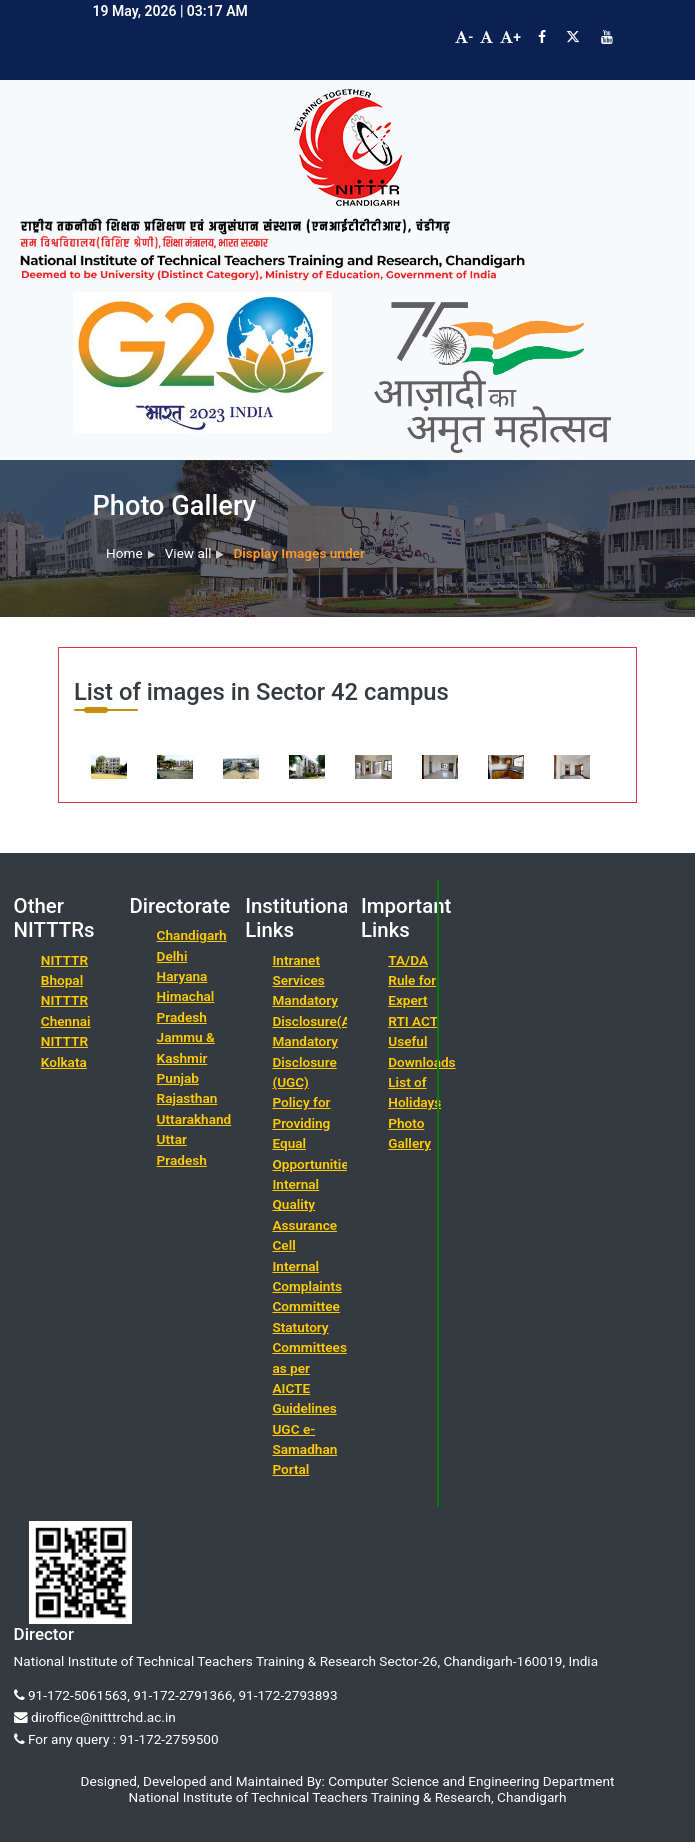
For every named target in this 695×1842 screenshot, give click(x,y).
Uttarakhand (194, 1119)
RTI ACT (413, 1021)
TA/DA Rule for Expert (412, 980)
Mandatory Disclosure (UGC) (305, 1061)
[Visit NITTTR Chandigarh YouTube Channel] (607, 37)
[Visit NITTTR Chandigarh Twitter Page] (573, 37)
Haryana (182, 976)
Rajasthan (187, 1098)
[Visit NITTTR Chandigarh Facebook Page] (542, 37)
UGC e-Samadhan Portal (304, 1449)
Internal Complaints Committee (307, 1286)
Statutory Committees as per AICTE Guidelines (309, 1368)
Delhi (172, 956)
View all (188, 553)
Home (124, 553)
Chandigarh (192, 935)
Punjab (178, 1078)
